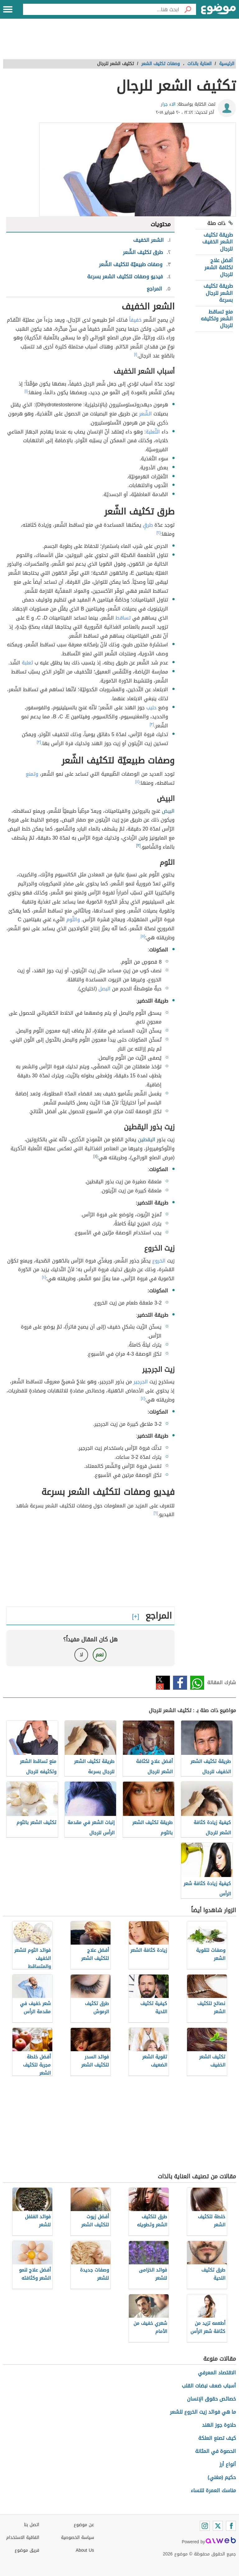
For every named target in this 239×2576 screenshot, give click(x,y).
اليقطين (146, 1139)
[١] (135, 354)
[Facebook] (231, 2526)
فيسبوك (180, 1683)
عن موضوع (84, 2525)
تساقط (123, 618)
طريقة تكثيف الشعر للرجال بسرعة (218, 293)
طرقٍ (148, 525)
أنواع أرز (227, 2464)
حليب (151, 707)
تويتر (163, 1683)
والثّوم (73, 919)
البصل (104, 989)
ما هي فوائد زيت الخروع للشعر (203, 2412)
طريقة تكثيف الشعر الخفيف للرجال (217, 242)
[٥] (143, 936)
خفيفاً (135, 320)
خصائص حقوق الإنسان (211, 2399)
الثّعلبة (153, 432)
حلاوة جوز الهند (219, 2425)
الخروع (159, 1261)
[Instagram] (205, 2526)
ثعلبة (27, 663)
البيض (168, 811)
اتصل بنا (31, 2525)
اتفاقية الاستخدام (22, 2537)
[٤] (137, 781)
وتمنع (32, 774)
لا (81, 1654)
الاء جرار (168, 104)
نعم (100, 1654)
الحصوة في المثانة (215, 2451)
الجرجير (141, 1381)
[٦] (156, 1513)
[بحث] (187, 9)
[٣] (152, 724)
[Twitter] (218, 2526)
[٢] (159, 532)
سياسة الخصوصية (77, 2537)
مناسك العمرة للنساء (213, 2490)
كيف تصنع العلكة (217, 2438)
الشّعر (145, 414)
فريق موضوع (27, 2550)
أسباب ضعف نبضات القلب (209, 2386)
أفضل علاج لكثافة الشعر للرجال (218, 267)
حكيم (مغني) (222, 2477)
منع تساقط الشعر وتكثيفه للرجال (217, 319)
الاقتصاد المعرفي (217, 2372)
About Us (85, 2550)
